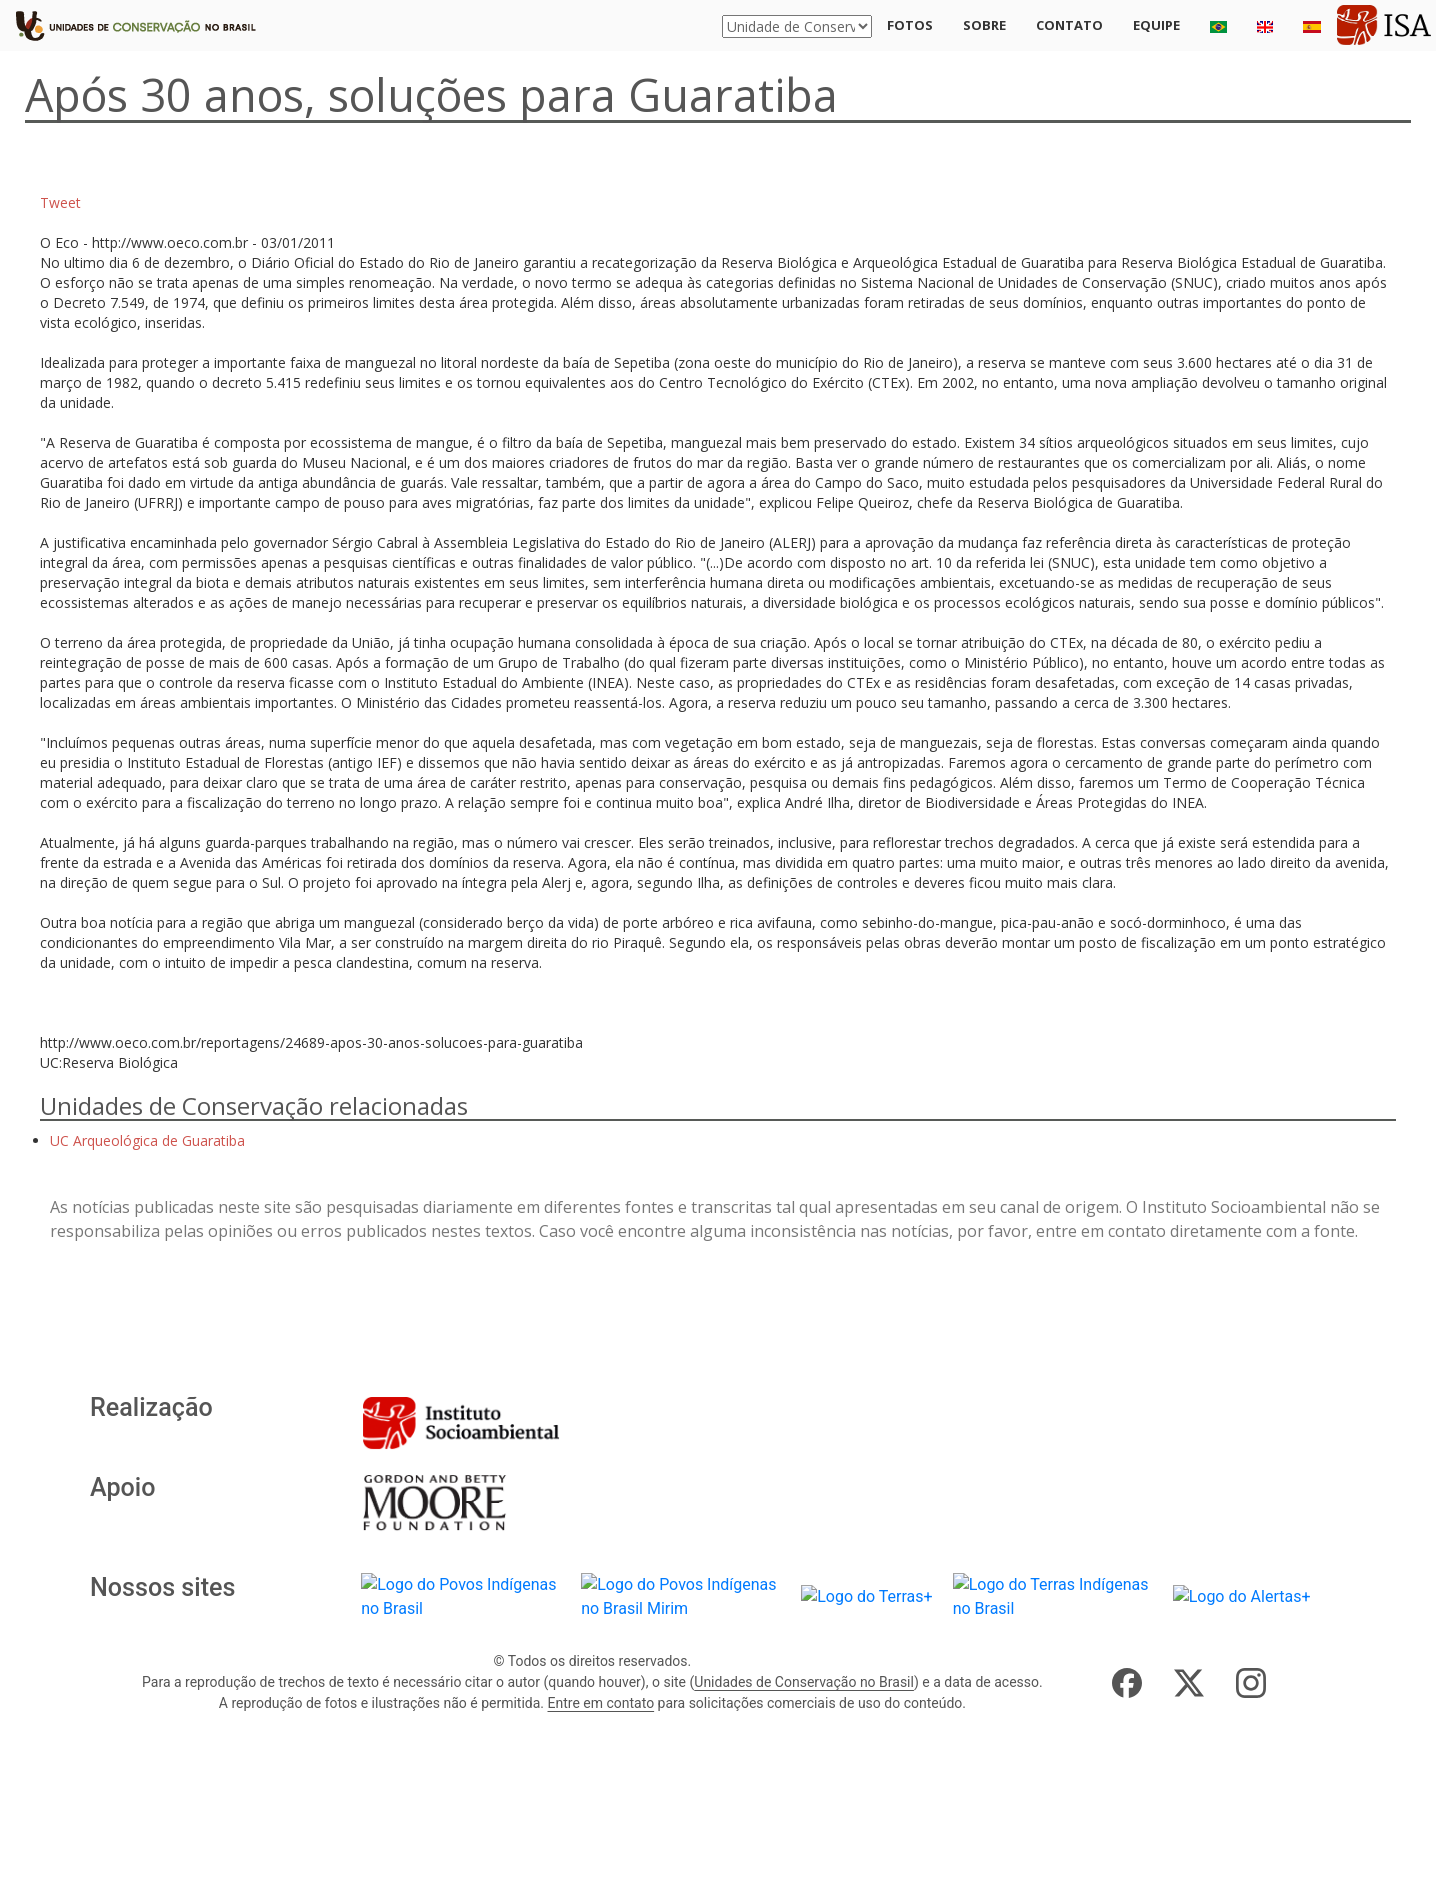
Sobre (984, 25)
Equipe (1156, 25)
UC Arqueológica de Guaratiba (147, 1140)
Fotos (910, 25)
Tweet (60, 202)
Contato (1069, 25)
